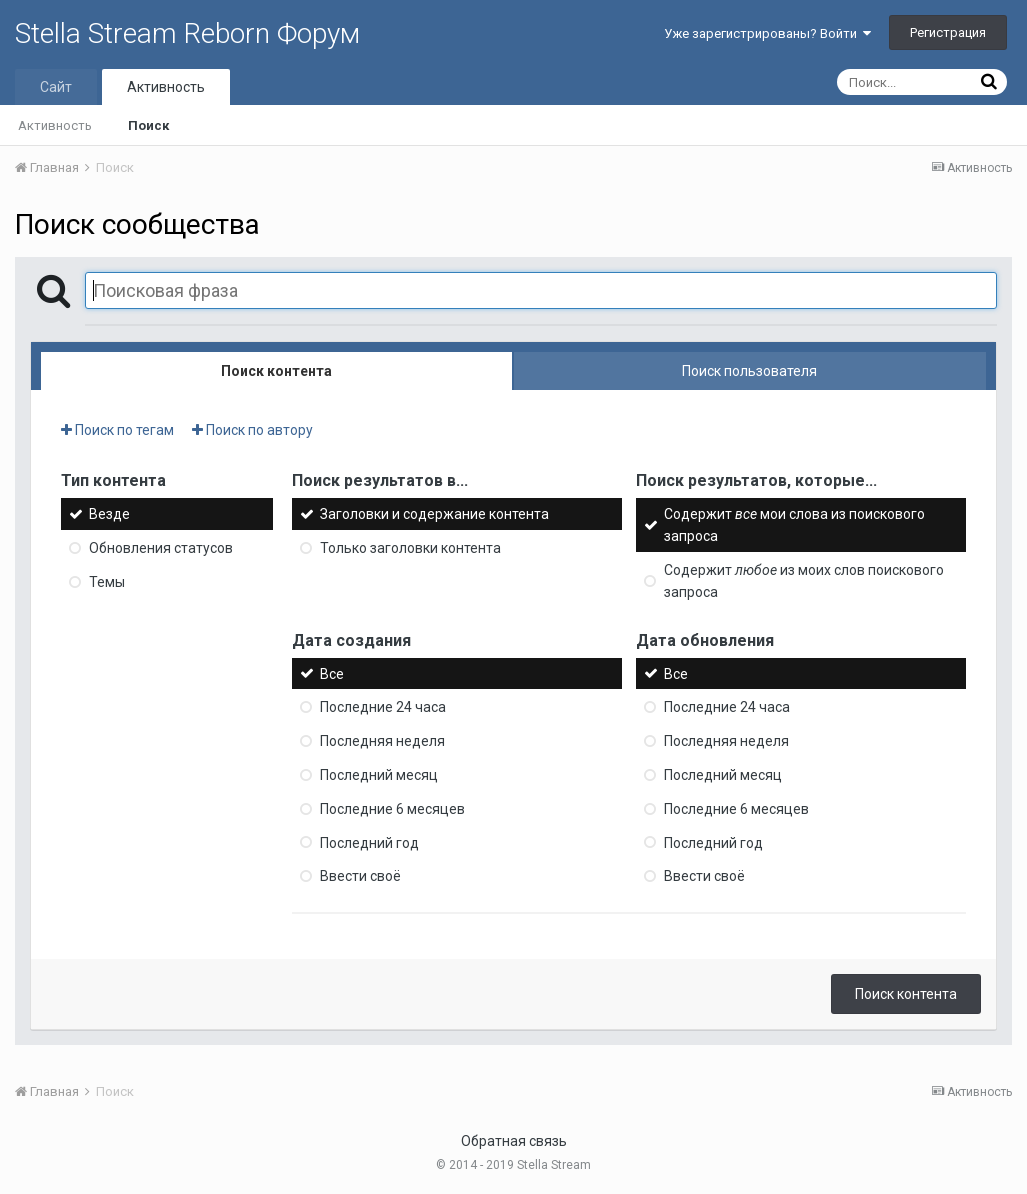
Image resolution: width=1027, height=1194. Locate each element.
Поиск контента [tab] (276, 371)
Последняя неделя (382, 741)
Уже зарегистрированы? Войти (767, 33)
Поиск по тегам (117, 430)
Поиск (148, 125)
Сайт (56, 87)
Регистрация (948, 32)
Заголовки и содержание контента (434, 514)
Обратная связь (514, 1141)
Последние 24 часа (383, 707)
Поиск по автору (252, 430)
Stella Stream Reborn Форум (187, 33)
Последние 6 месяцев (392, 809)
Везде (109, 514)
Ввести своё (360, 876)
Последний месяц (379, 775)
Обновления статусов (161, 548)
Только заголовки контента (410, 548)
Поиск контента (906, 994)
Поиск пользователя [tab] (749, 371)
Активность (166, 87)
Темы (107, 582)
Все (332, 673)
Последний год (369, 842)
